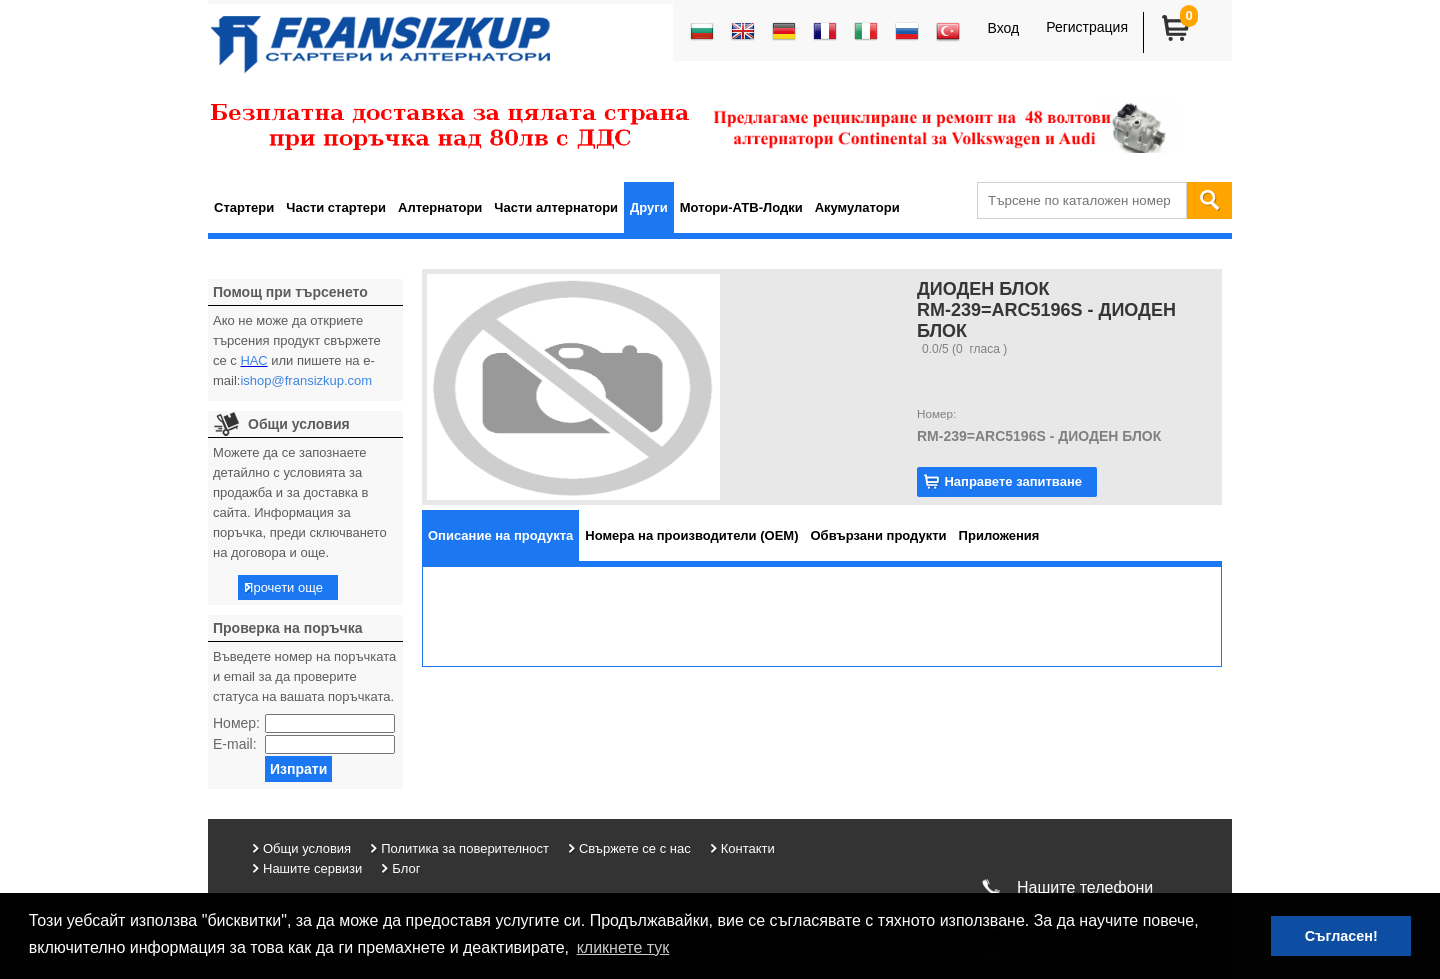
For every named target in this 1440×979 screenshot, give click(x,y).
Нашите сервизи (312, 868)
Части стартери (336, 207)
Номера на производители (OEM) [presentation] (691, 535)
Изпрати (298, 769)
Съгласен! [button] (1341, 936)
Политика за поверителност (465, 848)
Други (649, 207)
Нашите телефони (1085, 887)
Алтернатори (440, 207)
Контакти (748, 848)
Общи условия (307, 848)
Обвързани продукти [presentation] (879, 535)
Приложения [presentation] (999, 535)
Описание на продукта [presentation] (500, 535)
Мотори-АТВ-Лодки (741, 207)
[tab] (500, 535)
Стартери (244, 207)
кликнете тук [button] (623, 947)
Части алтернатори (556, 207)
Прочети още (283, 587)
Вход (1003, 28)
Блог (406, 868)
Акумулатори (857, 207)
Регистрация (1087, 27)
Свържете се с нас (635, 848)
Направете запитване (1013, 481)
